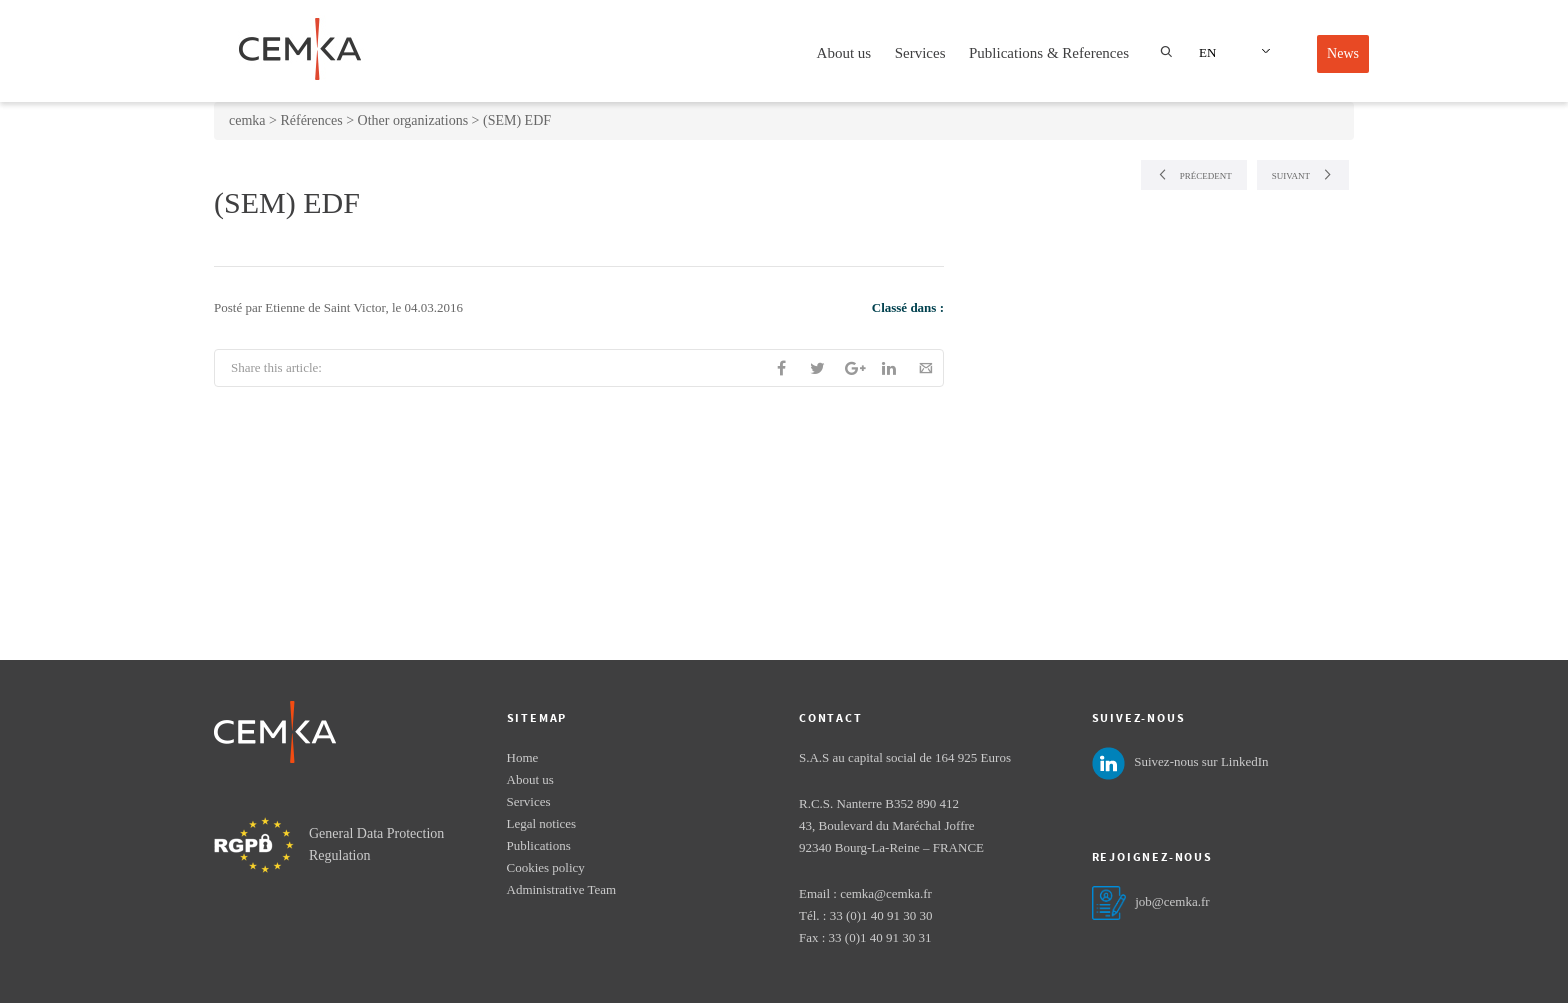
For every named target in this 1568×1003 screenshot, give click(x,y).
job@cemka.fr (1172, 901)
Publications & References (1049, 53)
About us (844, 53)
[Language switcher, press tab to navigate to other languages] (1231, 51)
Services (920, 53)
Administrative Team (562, 889)
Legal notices (542, 823)
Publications (539, 845)
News (1343, 53)
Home (523, 757)
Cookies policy (546, 867)
